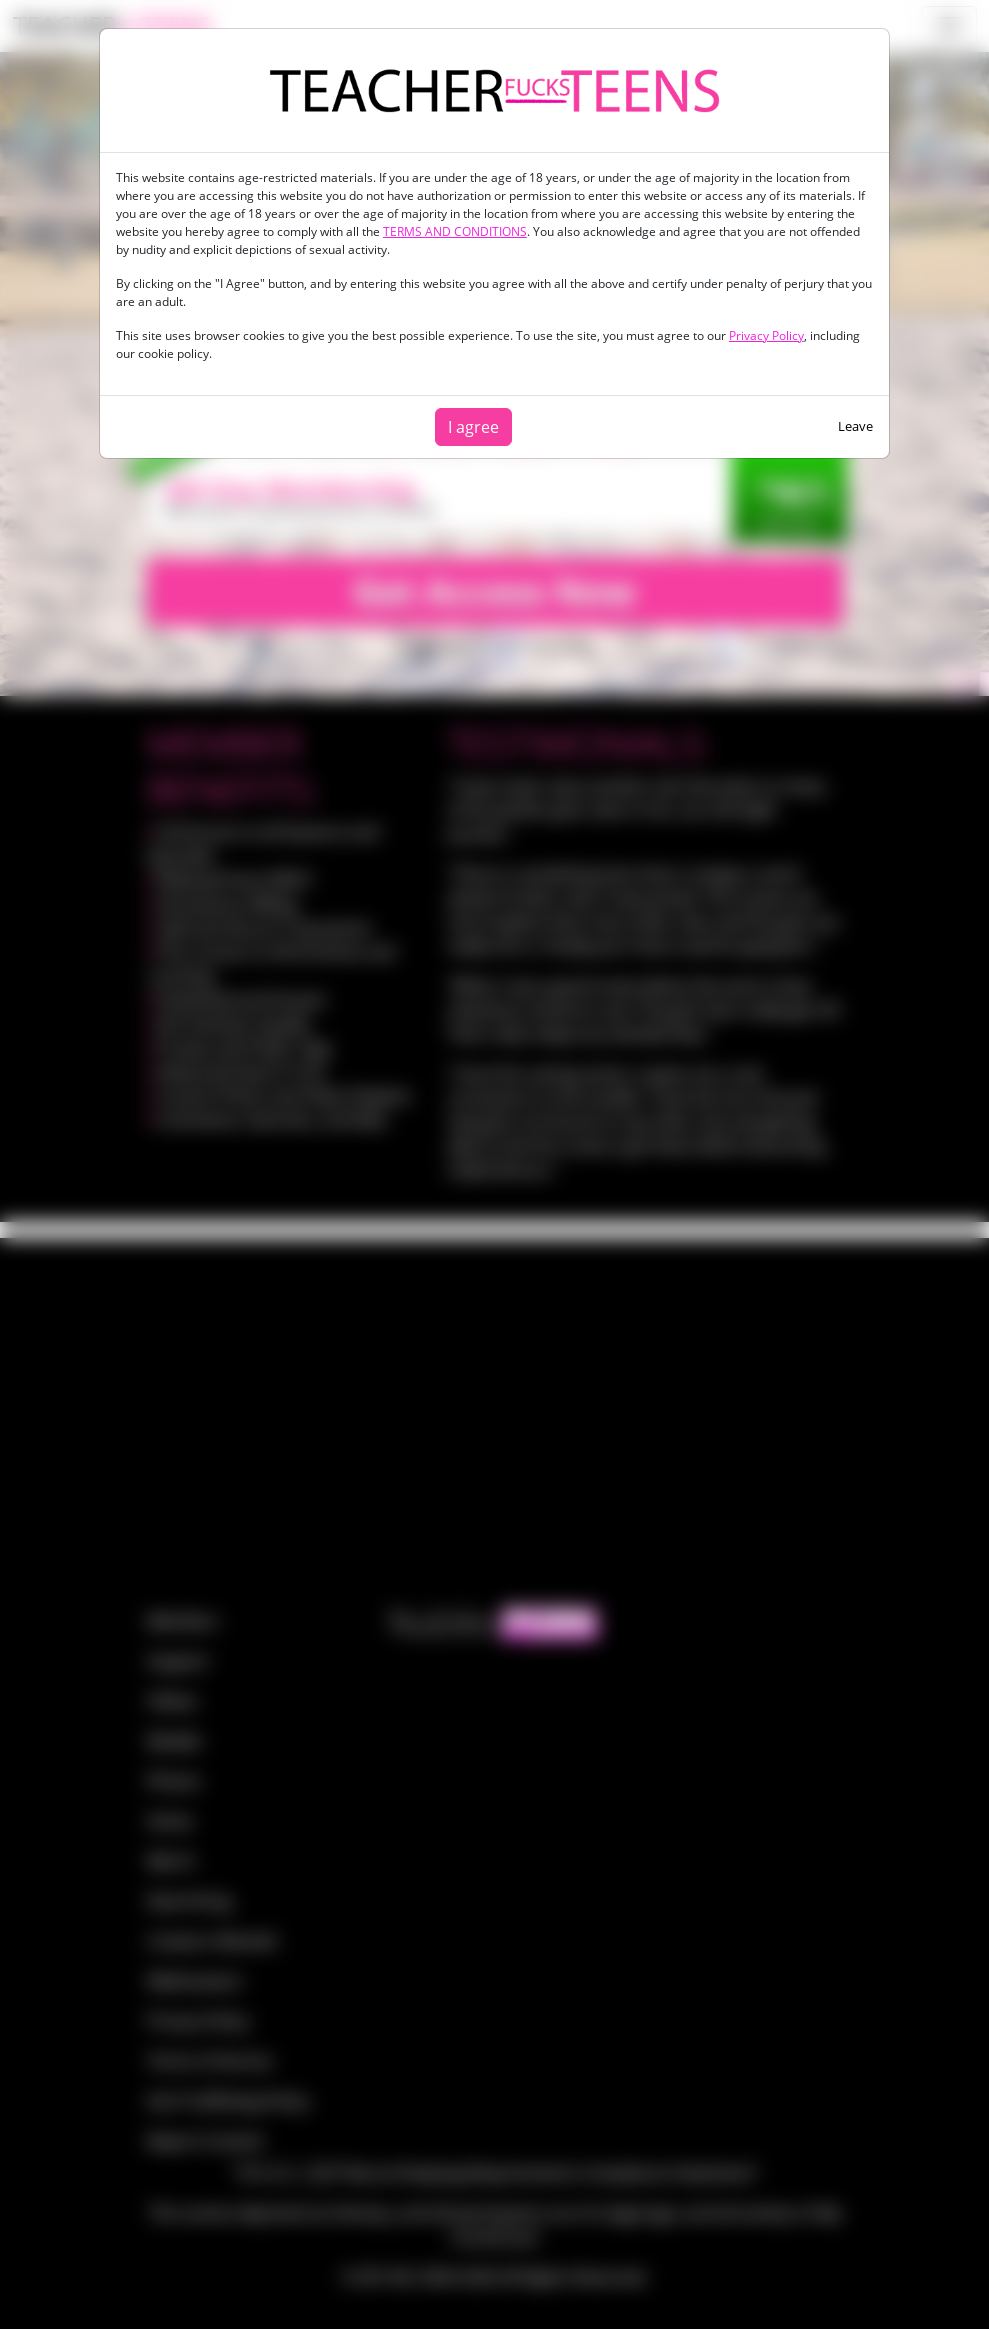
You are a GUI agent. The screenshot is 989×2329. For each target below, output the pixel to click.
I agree (473, 427)
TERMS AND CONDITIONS (455, 231)
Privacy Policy (766, 335)
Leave (855, 426)
